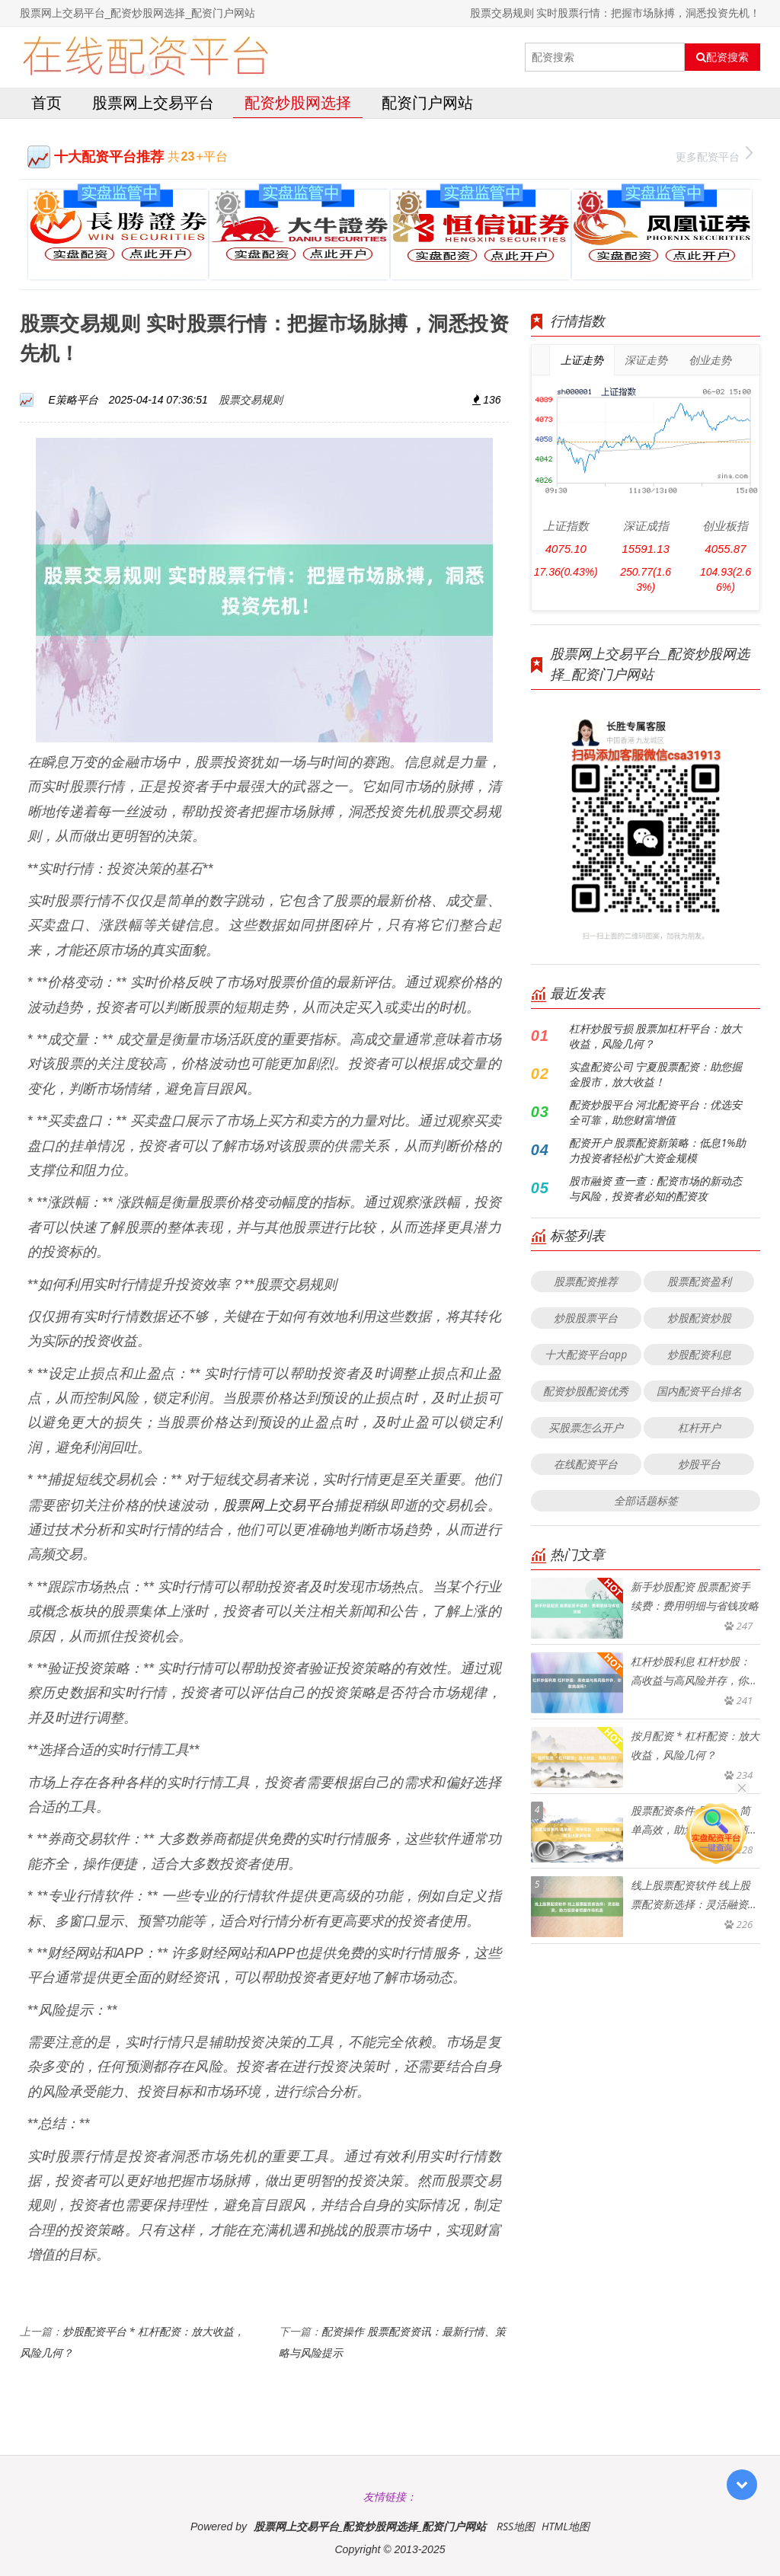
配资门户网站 (427, 102)
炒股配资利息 (699, 1354)
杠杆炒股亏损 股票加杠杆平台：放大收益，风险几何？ (656, 1036)
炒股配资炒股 (699, 1317)
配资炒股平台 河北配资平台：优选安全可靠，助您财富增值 (656, 1112)
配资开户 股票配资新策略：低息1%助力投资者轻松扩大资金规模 (657, 1150)
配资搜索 (722, 57)
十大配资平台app (586, 1354)
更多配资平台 (714, 155)
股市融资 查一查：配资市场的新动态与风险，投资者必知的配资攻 (656, 1188)
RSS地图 (516, 2526)
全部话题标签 (646, 1500)
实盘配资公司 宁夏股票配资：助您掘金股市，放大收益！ (656, 1074)
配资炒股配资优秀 (585, 1391)
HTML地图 (566, 2526)
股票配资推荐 (586, 1281)
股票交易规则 (251, 399)
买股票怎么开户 (585, 1427)
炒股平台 (699, 1464)
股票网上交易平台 (153, 102)
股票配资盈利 (699, 1281)
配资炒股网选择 (298, 102)
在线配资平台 (586, 1464)
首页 (46, 102)
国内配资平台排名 (699, 1391)
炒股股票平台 (586, 1317)
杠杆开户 (699, 1427)
